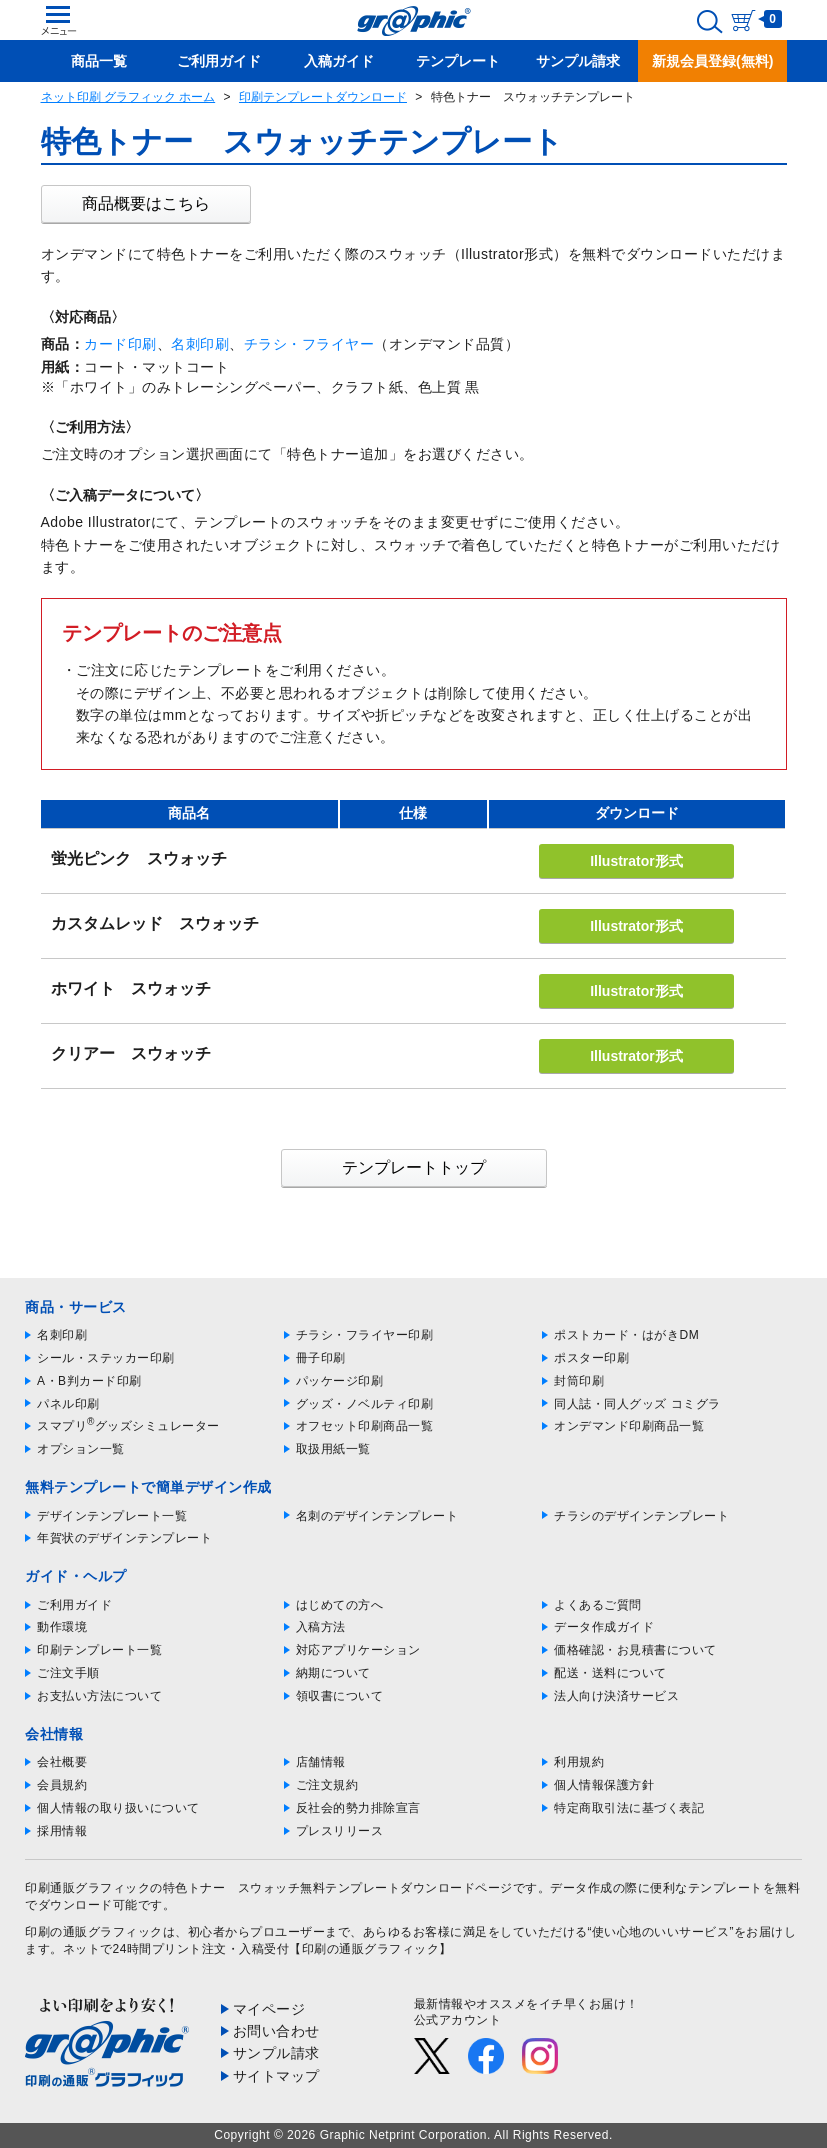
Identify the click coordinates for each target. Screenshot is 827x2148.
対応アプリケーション (358, 1650)
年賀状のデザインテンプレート (124, 1538)
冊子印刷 (321, 1358)
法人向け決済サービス (616, 1696)
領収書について (340, 1696)
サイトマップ (276, 2076)
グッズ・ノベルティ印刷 (365, 1404)
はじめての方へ (340, 1605)
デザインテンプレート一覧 (112, 1516)
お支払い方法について (99, 1696)
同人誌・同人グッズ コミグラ (637, 1404)
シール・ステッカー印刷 (106, 1358)
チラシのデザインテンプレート (641, 1516)
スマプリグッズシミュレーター (128, 1426)
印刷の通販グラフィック (94, 1932)
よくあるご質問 (598, 1605)
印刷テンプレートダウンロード (323, 97)
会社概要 (62, 1762)
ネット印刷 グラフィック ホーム (128, 97)
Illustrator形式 (636, 861)
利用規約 (579, 1762)
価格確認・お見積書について (635, 1650)
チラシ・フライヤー (309, 344)
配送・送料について (610, 1673)
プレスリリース (340, 1831)
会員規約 (62, 1785)
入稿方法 (321, 1627)
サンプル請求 (276, 2053)
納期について (333, 1673)
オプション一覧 (81, 1449)
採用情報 (62, 1831)
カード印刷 (120, 344)
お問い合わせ (276, 2031)
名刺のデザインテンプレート (377, 1516)
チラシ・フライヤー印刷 (365, 1335)
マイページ (269, 2009)
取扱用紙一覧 (333, 1449)
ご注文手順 (68, 1673)
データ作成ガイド (604, 1627)
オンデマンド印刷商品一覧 (629, 1426)
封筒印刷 (579, 1381)
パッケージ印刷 (340, 1381)
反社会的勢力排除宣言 (358, 1808)
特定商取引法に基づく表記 (629, 1808)
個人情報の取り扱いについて (118, 1808)
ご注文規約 (327, 1785)
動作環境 (62, 1627)
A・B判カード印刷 (89, 1381)
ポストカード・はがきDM (626, 1335)
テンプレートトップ (414, 1167)
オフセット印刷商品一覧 (365, 1426)
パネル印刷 (68, 1404)
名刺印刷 (200, 344)
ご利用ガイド (74, 1605)
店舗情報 (321, 1762)
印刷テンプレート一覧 (99, 1650)
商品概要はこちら (146, 203)
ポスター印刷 (591, 1358)
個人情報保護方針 (604, 1785)
